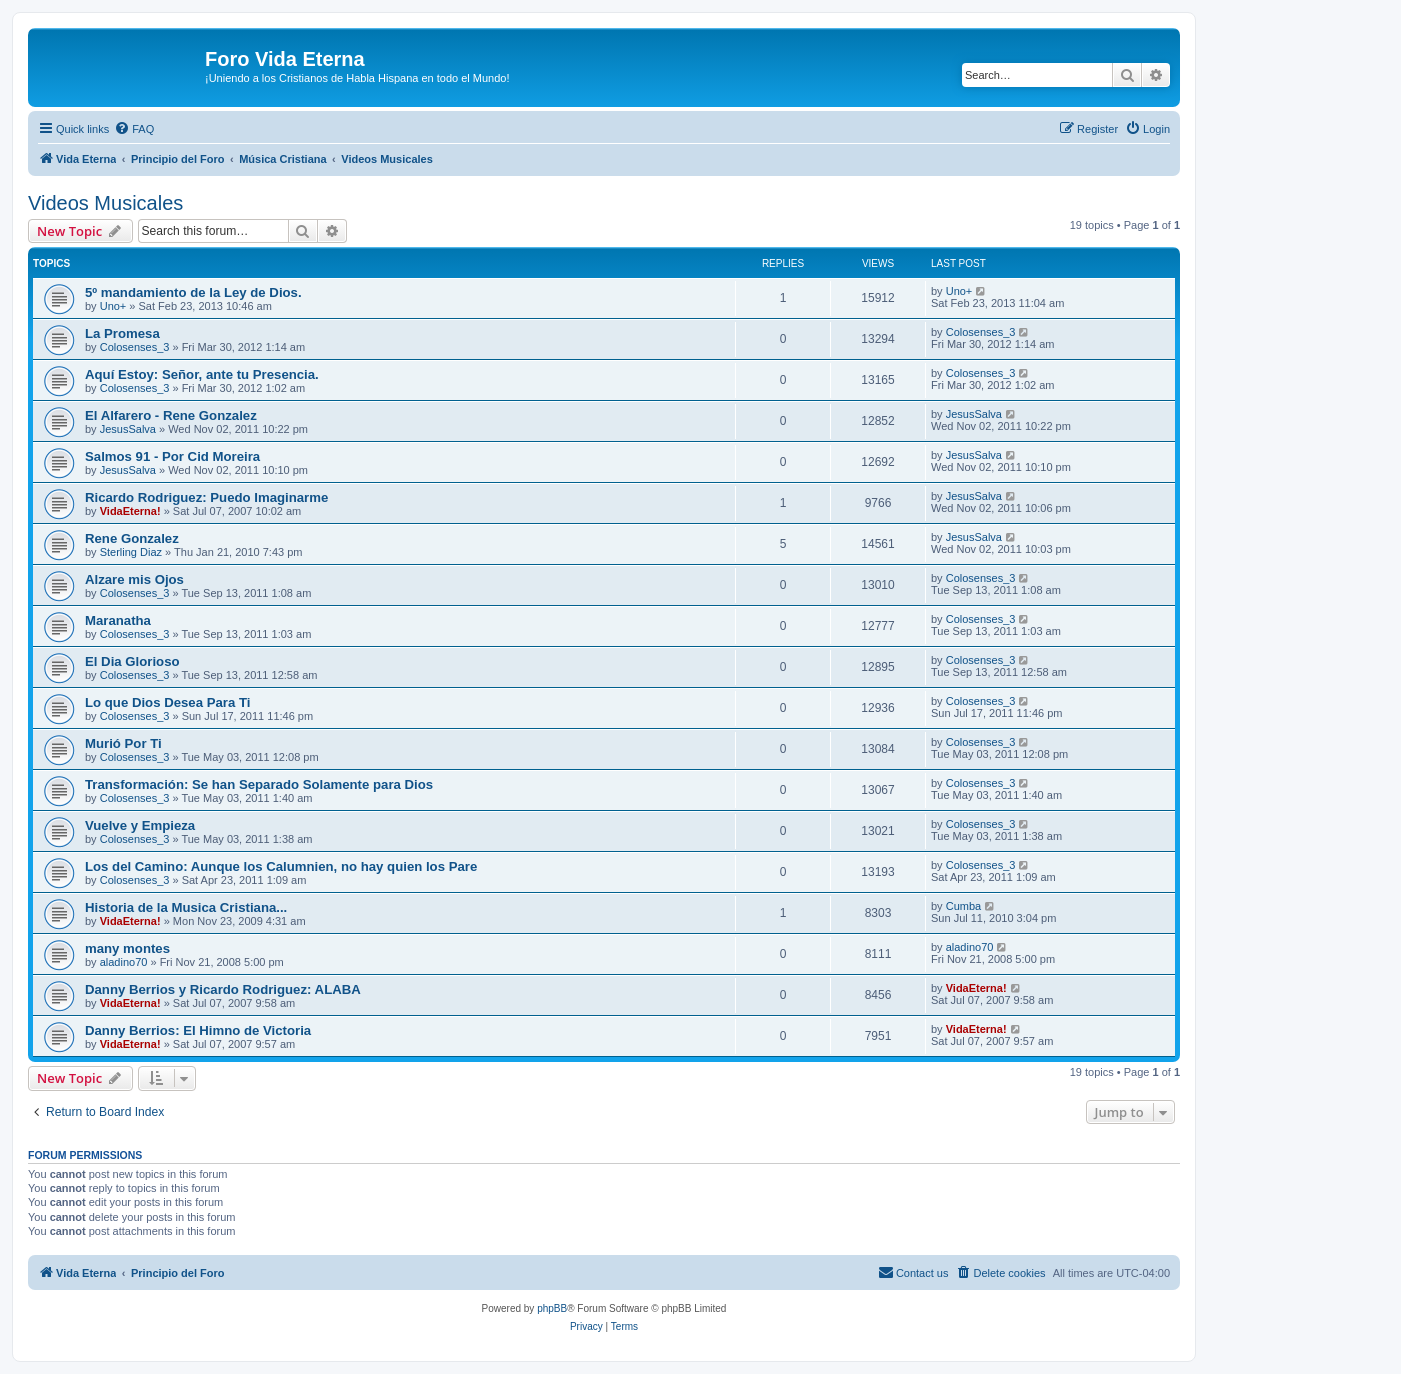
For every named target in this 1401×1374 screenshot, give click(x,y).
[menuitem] (134, 129)
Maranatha (118, 620)
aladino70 (124, 962)
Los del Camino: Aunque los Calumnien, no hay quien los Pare (281, 866)
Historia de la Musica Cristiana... (186, 907)
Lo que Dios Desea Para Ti (167, 702)
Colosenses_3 (135, 347)
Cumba (963, 906)
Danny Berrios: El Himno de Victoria (198, 1030)
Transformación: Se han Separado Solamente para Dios (259, 784)
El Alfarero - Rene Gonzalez (171, 415)
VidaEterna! (130, 511)
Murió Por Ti (123, 743)
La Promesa (122, 333)
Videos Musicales (105, 203)
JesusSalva (128, 429)
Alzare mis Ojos (134, 579)
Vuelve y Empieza (140, 825)
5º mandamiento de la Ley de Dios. (193, 292)
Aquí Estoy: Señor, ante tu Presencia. (202, 374)
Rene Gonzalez (132, 538)
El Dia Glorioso (132, 661)
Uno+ (113, 306)
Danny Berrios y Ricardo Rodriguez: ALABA (223, 989)
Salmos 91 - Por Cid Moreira (172, 456)
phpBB (552, 1308)
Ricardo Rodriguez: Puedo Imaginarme (206, 497)
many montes (127, 948)
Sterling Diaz (131, 552)
